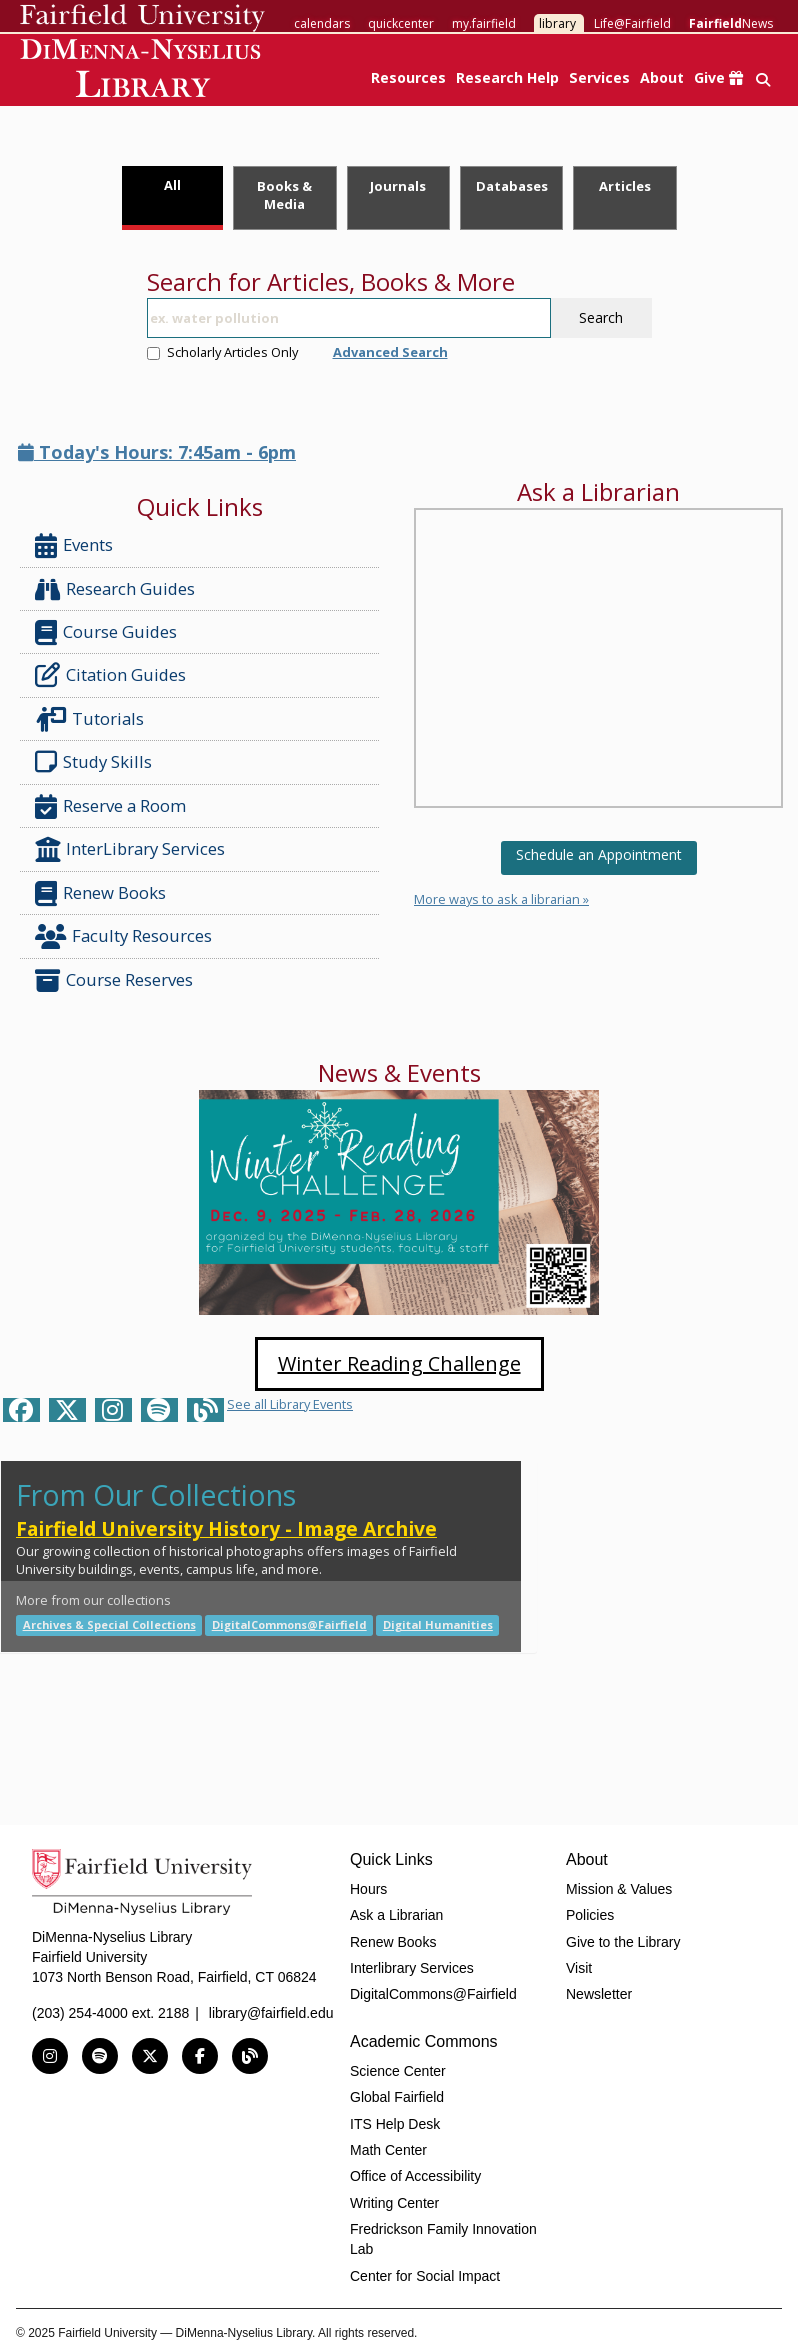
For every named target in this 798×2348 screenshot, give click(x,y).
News (731, 23)
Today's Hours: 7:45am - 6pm (157, 452)
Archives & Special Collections (109, 1624)
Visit (579, 1968)
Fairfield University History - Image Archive (226, 1528)
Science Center (398, 2071)
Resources (408, 77)
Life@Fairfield (632, 23)
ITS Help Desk (395, 2124)
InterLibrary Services (132, 849)
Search (601, 317)
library (557, 23)
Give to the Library (623, 1942)
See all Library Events (290, 1404)
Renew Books (100, 893)
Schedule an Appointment (599, 854)
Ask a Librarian (396, 1915)
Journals (398, 186)
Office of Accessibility (415, 2176)
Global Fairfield (397, 2097)
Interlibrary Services (412, 1968)
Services (599, 77)
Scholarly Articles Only (222, 352)
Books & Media (284, 195)
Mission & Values (619, 1889)
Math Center (388, 2150)
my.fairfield (484, 23)
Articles (625, 186)
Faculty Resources (123, 936)
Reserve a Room (110, 806)
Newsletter (599, 1994)
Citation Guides (110, 675)
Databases (512, 186)
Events (74, 545)
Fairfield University (142, 18)
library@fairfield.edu (271, 2013)
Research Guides (115, 589)
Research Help (507, 77)
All (172, 185)
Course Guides (106, 632)
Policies (590, 1915)
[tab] (173, 198)
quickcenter (401, 23)
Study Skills (97, 762)
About (662, 77)
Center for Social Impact (425, 2276)
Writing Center (394, 2203)
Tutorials (93, 719)
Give (718, 77)
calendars (322, 23)
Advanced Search (390, 352)
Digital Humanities (438, 1624)
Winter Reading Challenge (399, 1363)
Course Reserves (114, 980)
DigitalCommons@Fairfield (289, 1624)
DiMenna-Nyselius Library (142, 71)
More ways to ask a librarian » (501, 899)
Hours (368, 1889)
